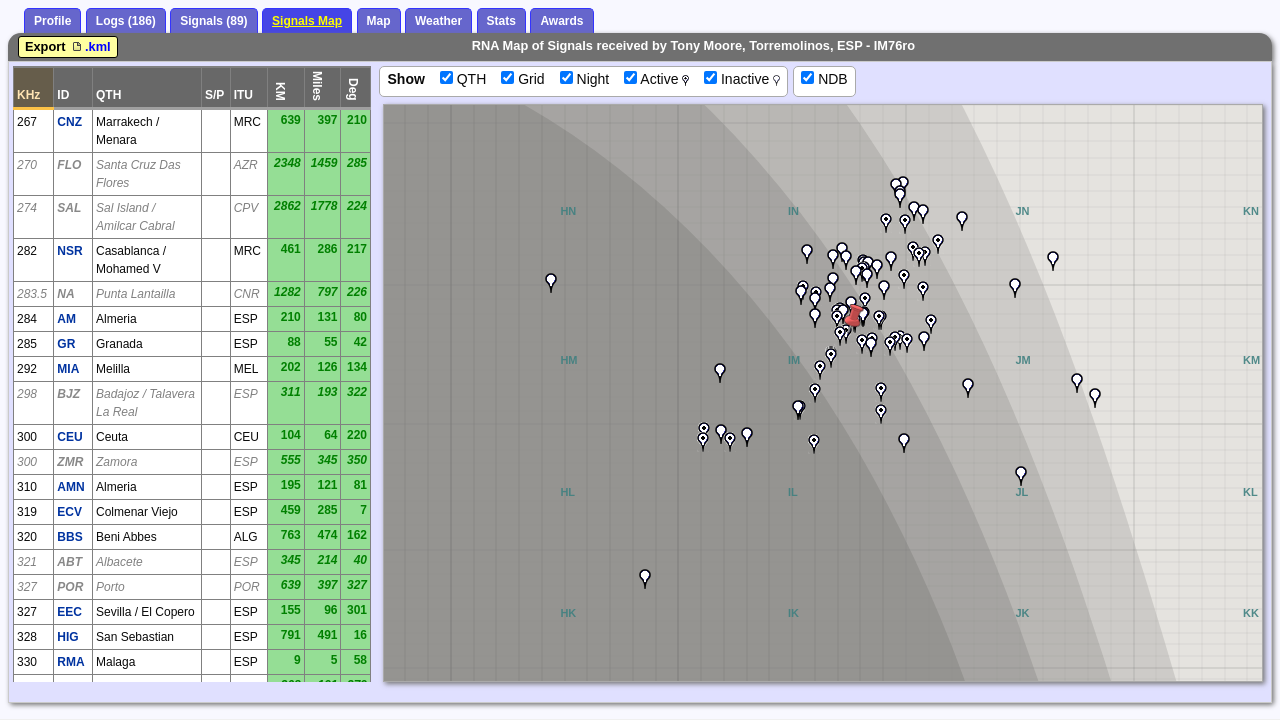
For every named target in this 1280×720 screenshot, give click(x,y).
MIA (68, 369)
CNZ (69, 122)
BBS (69, 537)
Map (379, 21)
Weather (438, 21)
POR (70, 587)
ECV (69, 512)
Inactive (742, 79)
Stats (501, 21)
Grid (522, 79)
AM (66, 319)
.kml (90, 46)
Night (585, 79)
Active (656, 79)
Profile (52, 21)
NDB (824, 79)
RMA (70, 662)
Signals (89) (213, 21)
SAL (69, 208)
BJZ (68, 394)
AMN (70, 487)
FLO (69, 165)
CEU (69, 437)
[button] (815, 393)
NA (65, 294)
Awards (561, 21)
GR (66, 344)
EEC (69, 612)
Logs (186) (126, 21)
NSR (69, 251)
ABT (69, 562)
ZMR (70, 462)
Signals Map (307, 21)
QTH (463, 79)
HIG (67, 637)
